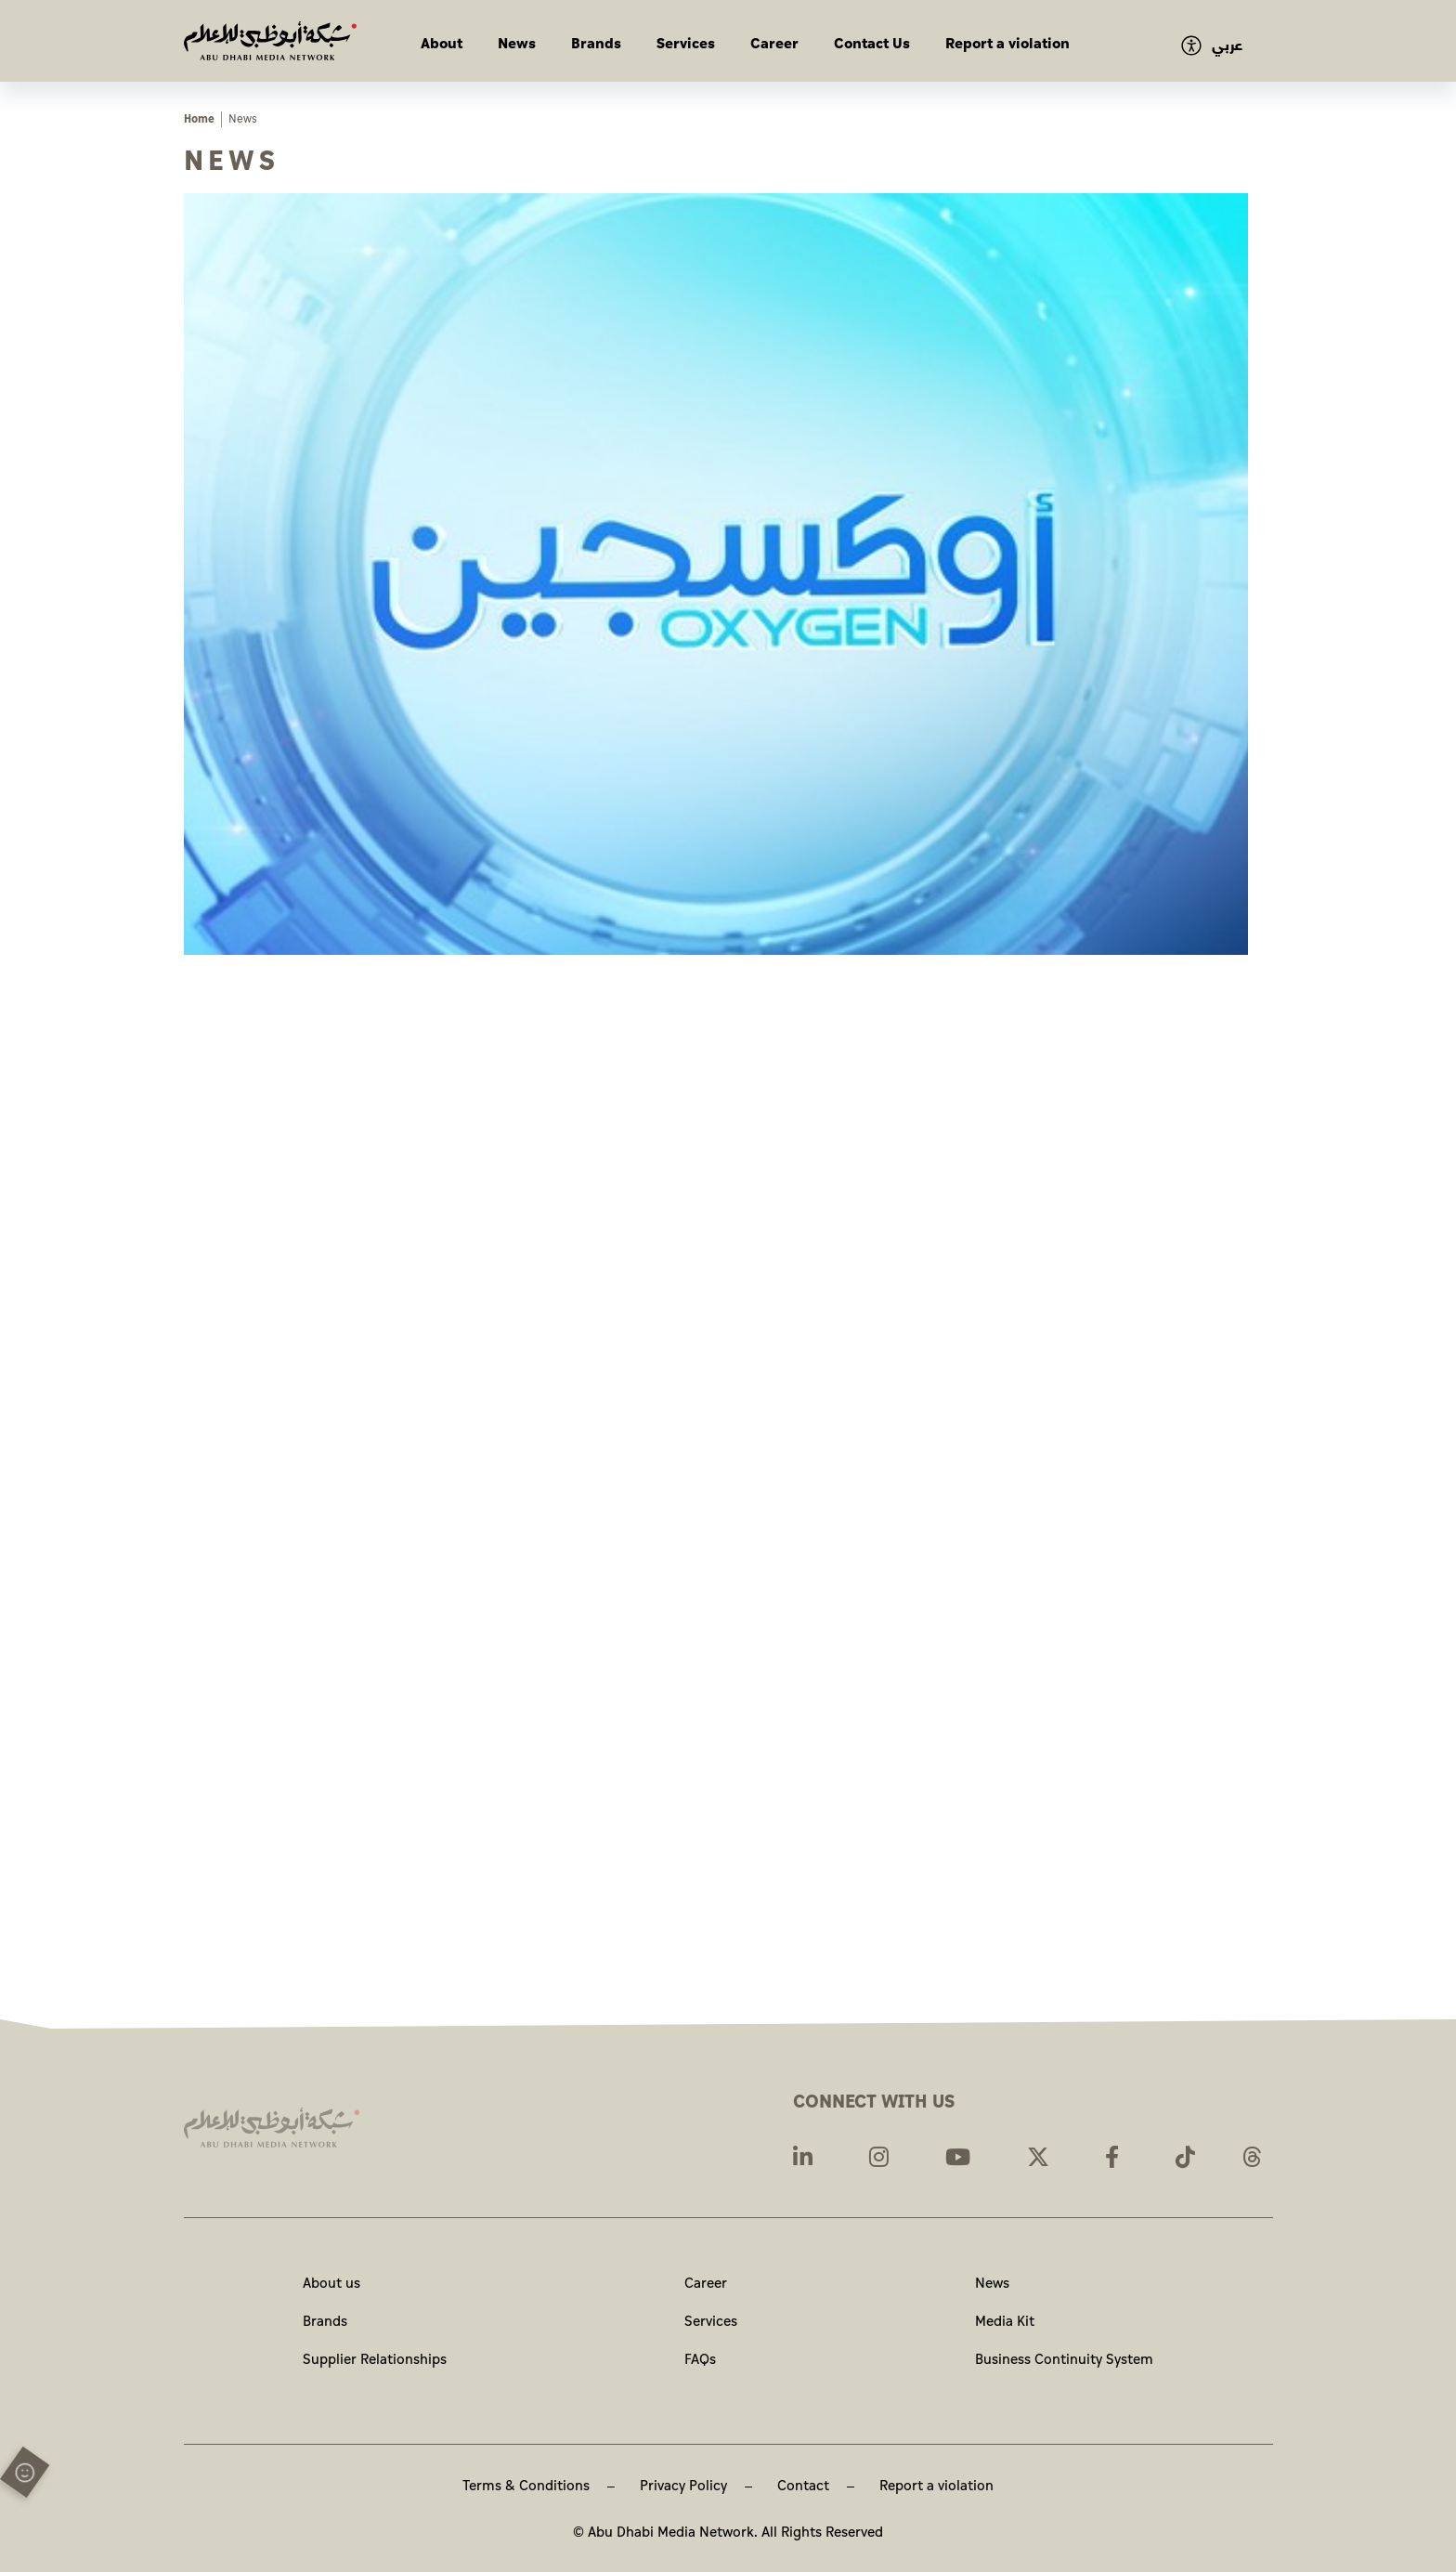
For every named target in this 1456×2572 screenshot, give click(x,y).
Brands (596, 44)
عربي (1227, 46)
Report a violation (1007, 44)
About (441, 44)
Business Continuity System (1064, 2360)
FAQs (700, 2360)
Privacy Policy (683, 2486)
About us (331, 2283)
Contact (803, 2486)
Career (774, 44)
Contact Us (872, 44)
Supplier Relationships (375, 2360)
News (517, 44)
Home (199, 119)
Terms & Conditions (526, 2486)
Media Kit (1004, 2321)
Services (685, 44)
